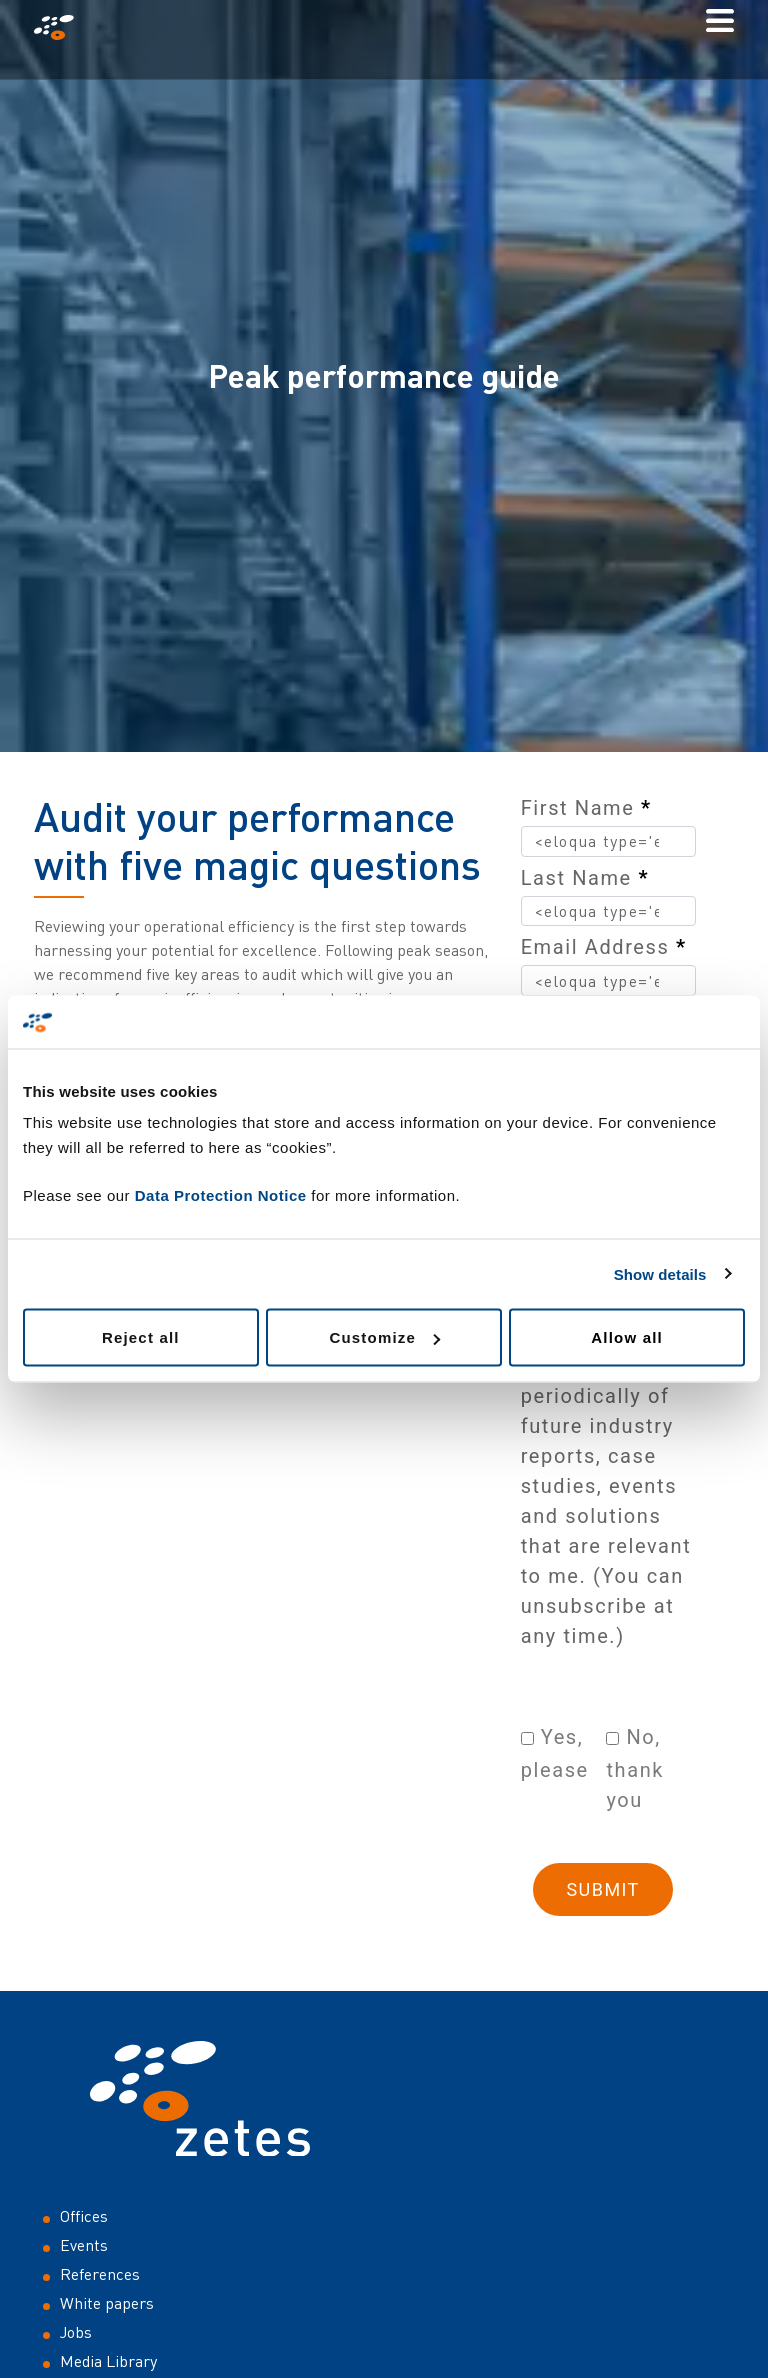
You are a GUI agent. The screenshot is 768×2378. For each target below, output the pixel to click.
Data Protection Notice (221, 1195)
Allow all (627, 1337)
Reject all (141, 1337)
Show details (660, 1273)
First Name (586, 808)
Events (84, 2245)
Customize (384, 1337)
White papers (107, 2303)
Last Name (585, 878)
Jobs (76, 2332)
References (100, 2274)
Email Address (604, 947)
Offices (84, 2216)
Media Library (108, 2361)
